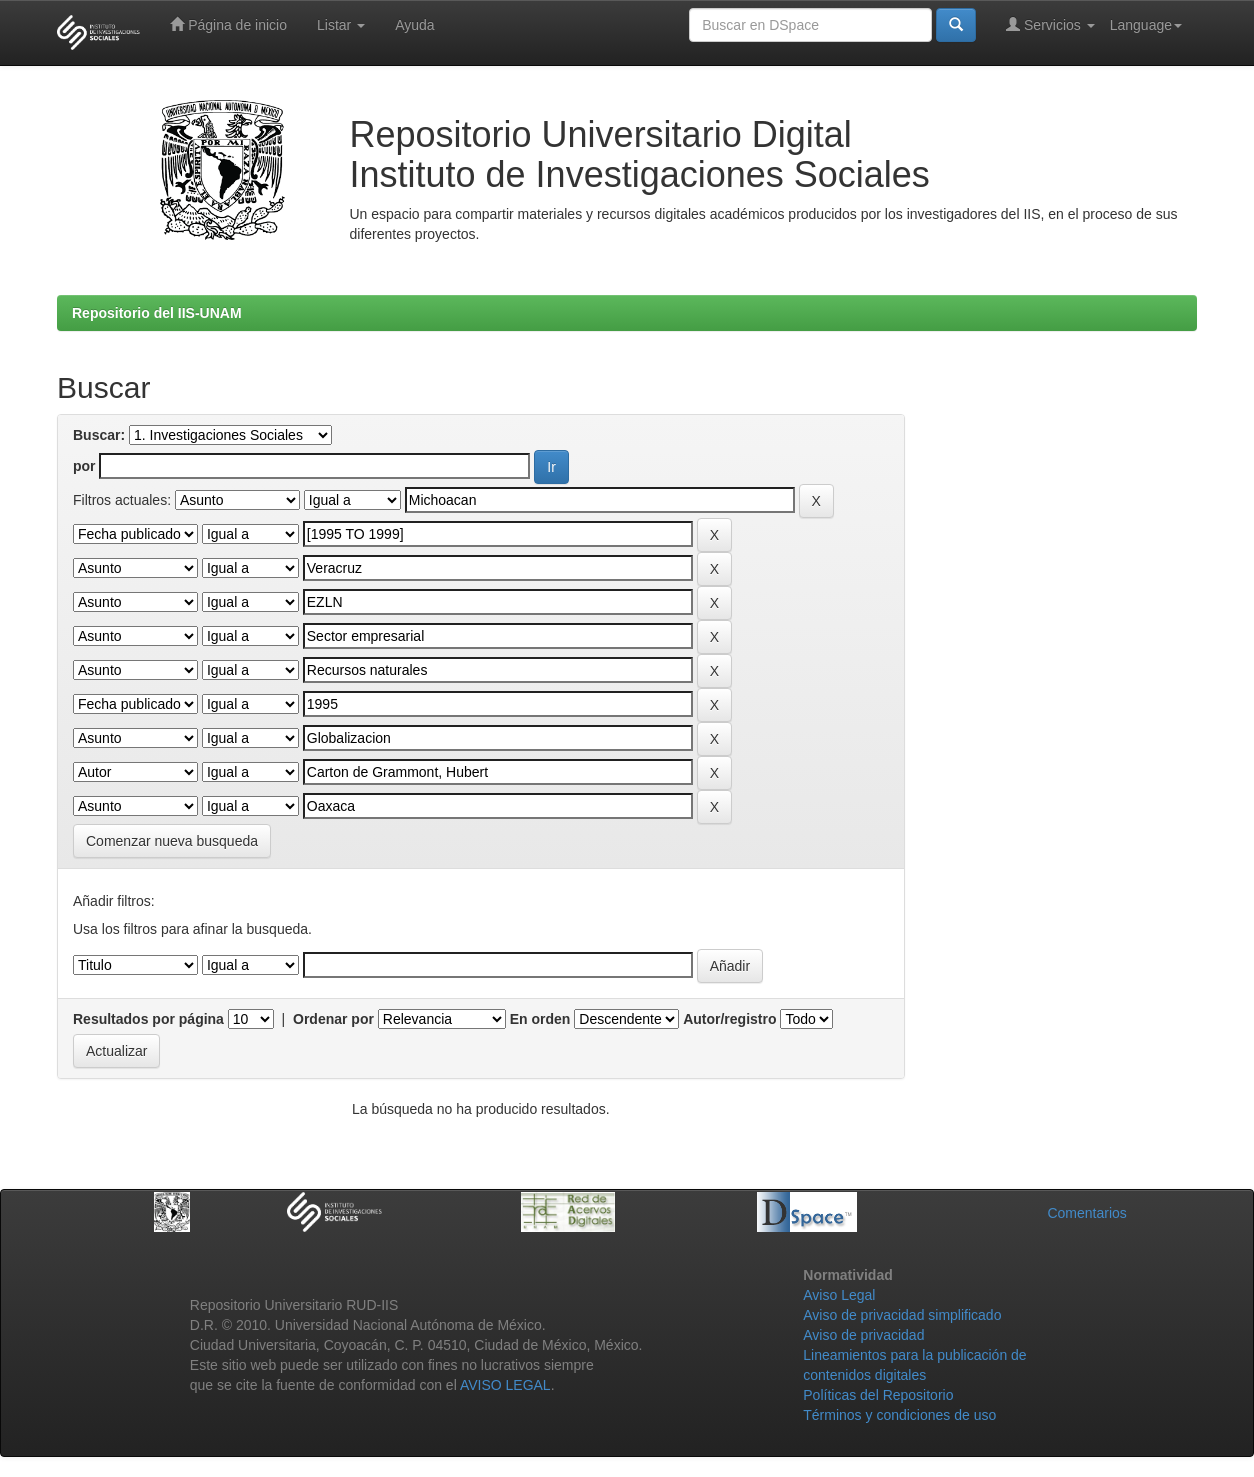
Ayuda (414, 25)
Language (1146, 25)
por (84, 466)
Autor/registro (729, 1019)
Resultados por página (148, 1019)
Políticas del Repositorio (878, 1395)
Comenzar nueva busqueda (172, 841)
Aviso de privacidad (863, 1335)
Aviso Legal (839, 1295)
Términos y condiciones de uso (899, 1415)
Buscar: (99, 435)
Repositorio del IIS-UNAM (157, 313)
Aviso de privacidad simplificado (902, 1315)
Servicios (1050, 24)
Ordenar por (333, 1019)
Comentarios (1086, 1213)
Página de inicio (228, 24)
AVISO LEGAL (505, 1385)
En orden (540, 1019)
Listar (341, 25)
